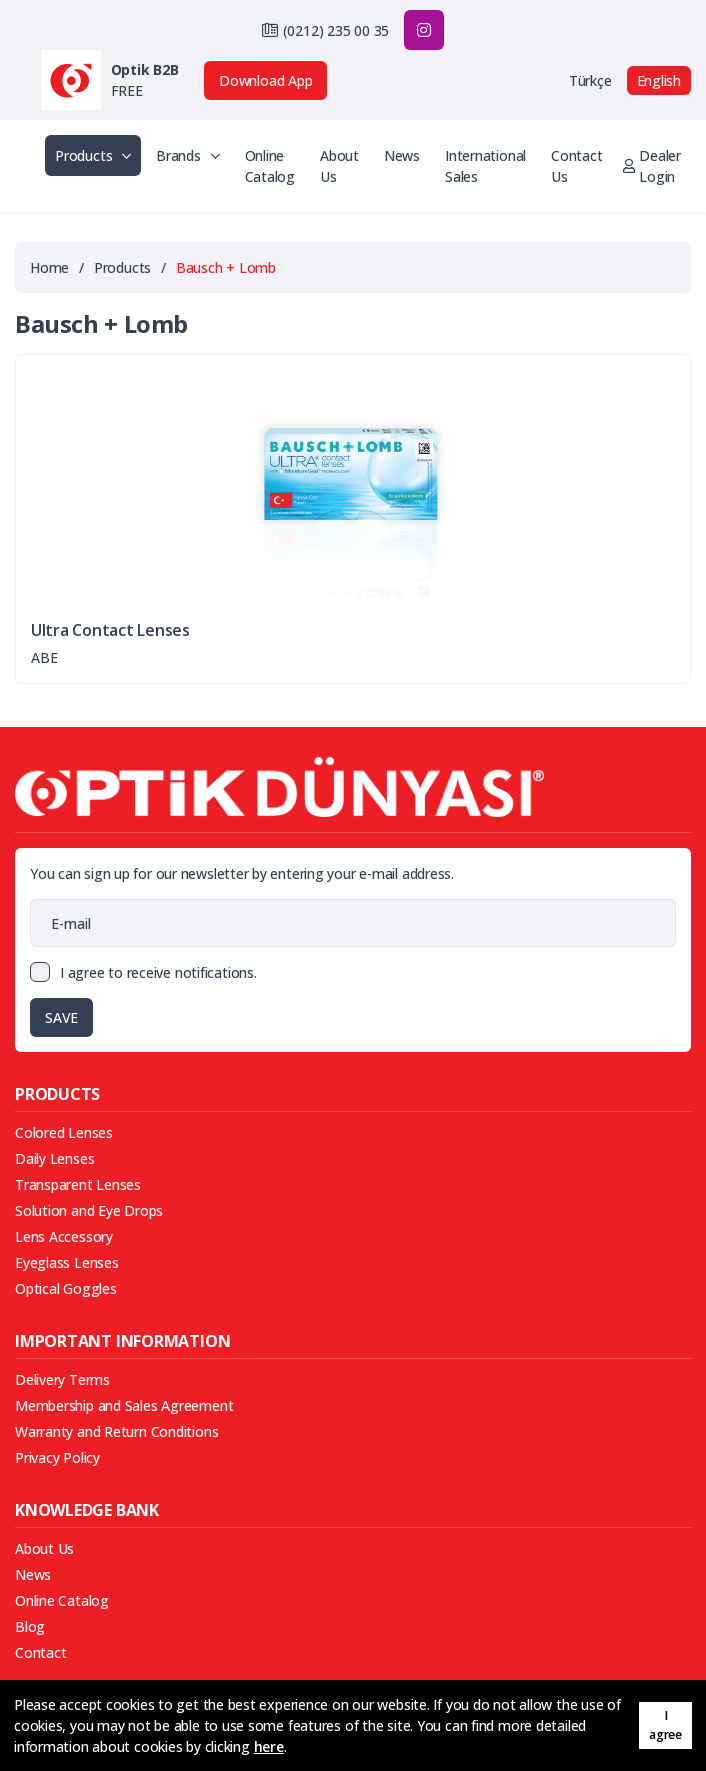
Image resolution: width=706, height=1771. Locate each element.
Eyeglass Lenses (67, 1262)
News (402, 155)
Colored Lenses (64, 1132)
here (269, 1746)
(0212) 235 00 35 (336, 30)
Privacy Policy (57, 1457)
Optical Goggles (66, 1288)
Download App (265, 80)
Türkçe (590, 80)
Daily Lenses (54, 1158)
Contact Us (576, 166)
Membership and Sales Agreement (124, 1405)
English (659, 80)
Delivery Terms (62, 1379)
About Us (339, 166)
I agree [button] (665, 1725)
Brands (187, 155)
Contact (40, 1652)
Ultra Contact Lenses (110, 630)
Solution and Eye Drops (89, 1210)
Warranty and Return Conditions (116, 1431)
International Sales (485, 166)
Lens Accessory (64, 1236)
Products (93, 155)
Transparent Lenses (78, 1184)
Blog (30, 1626)
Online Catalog (270, 166)
